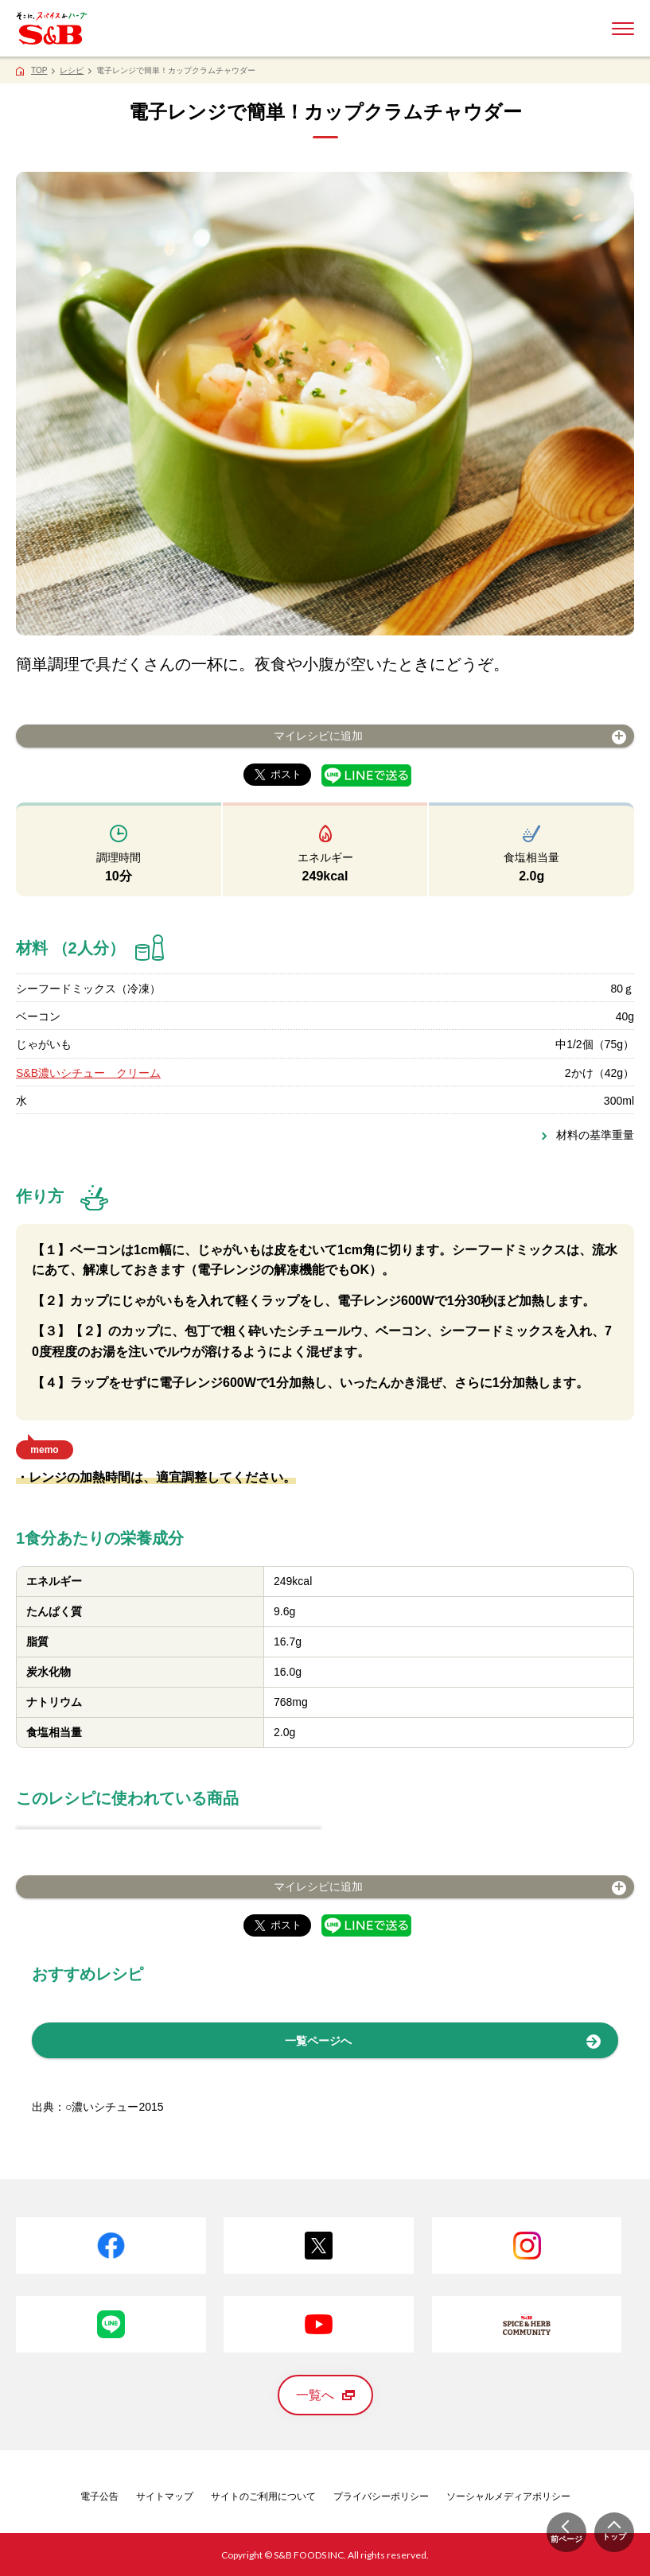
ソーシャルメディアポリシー (508, 2496)
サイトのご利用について (263, 2496)
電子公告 (99, 2496)
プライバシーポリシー (381, 2496)
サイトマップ (164, 2496)
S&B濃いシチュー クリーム (88, 1073)
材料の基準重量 (595, 1135)
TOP (39, 70)
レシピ (72, 70)
